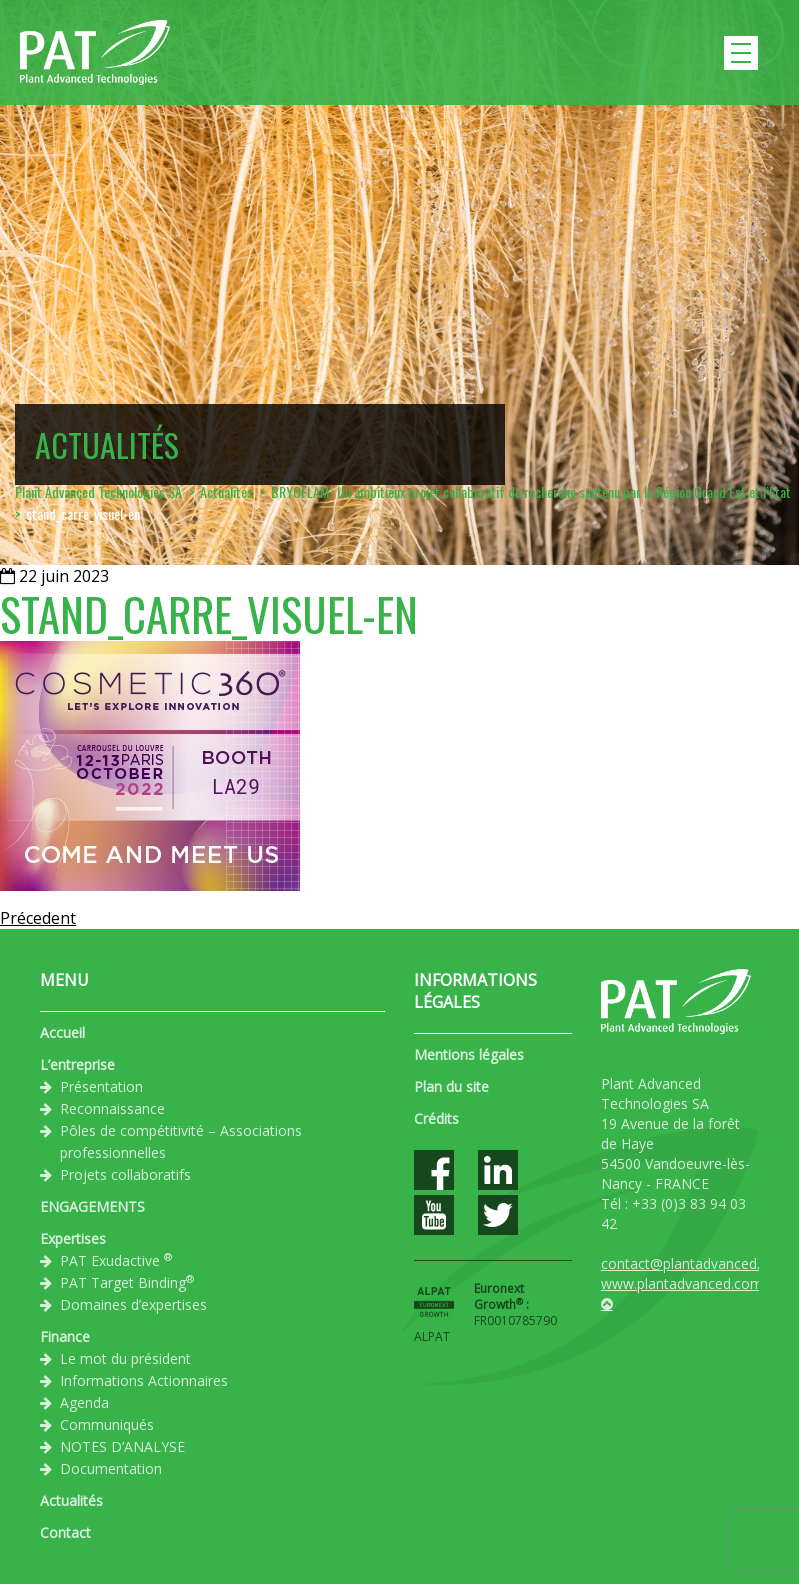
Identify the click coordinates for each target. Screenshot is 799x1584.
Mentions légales (469, 1054)
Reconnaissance (112, 1108)
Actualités (71, 1500)
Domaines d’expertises (133, 1304)
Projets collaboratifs (125, 1174)
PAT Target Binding (127, 1282)
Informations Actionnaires (144, 1380)
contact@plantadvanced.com (695, 1263)
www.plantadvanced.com (682, 1283)
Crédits (436, 1118)
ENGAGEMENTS (92, 1206)
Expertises (73, 1238)
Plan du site (451, 1086)
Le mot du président (125, 1358)
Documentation (111, 1468)
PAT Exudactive (116, 1260)
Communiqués (107, 1424)
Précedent (38, 918)
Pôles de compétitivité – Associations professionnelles (181, 1141)
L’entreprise (77, 1064)
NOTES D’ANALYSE (122, 1446)
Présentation (101, 1086)
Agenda (84, 1402)
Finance (65, 1336)
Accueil (62, 1032)
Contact (65, 1532)
